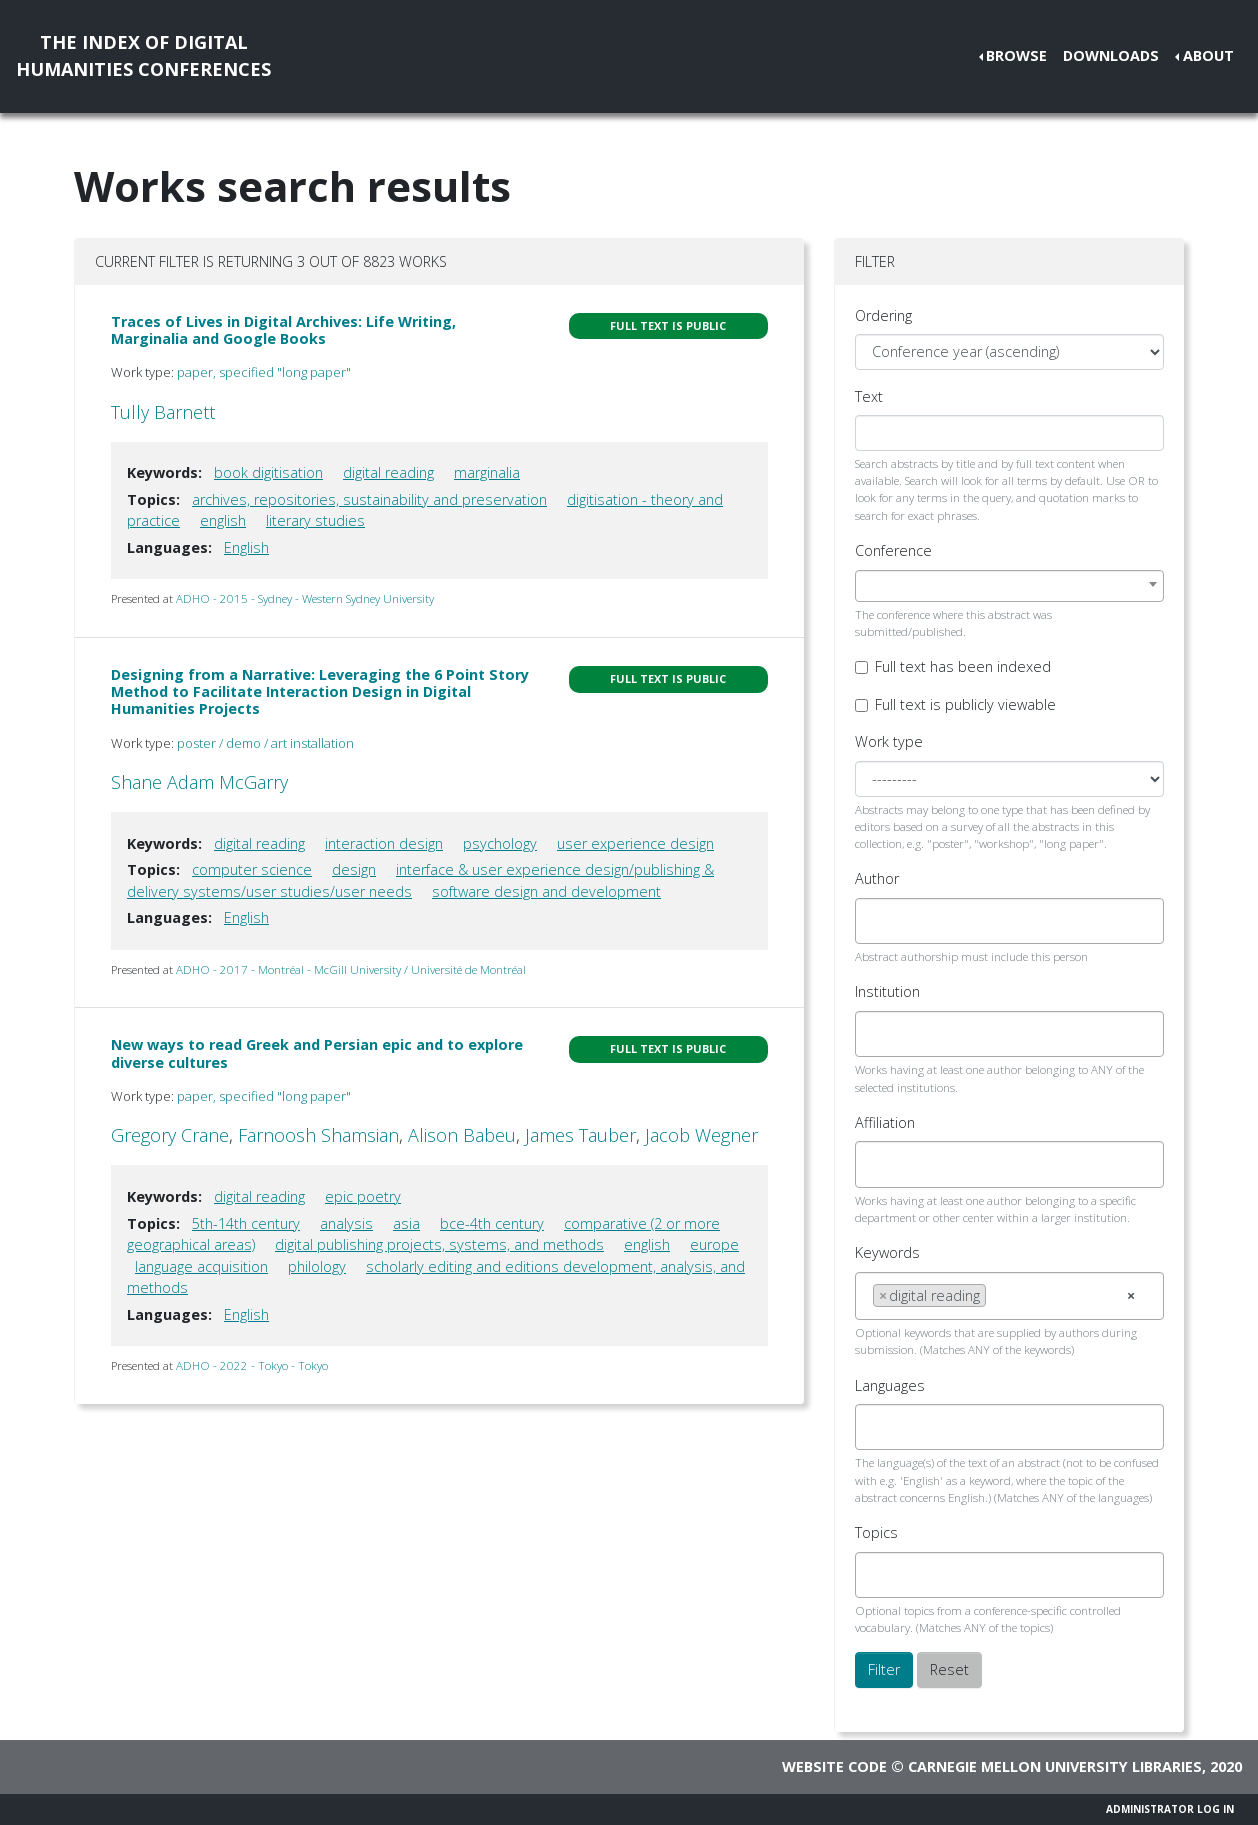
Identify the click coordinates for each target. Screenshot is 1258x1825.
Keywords (887, 1252)
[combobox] (1009, 586)
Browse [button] (1016, 55)
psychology (500, 843)
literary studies (315, 520)
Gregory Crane (170, 1135)
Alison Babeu (462, 1135)
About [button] (1208, 55)
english (223, 520)
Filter (884, 1669)
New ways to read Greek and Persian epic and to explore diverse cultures (317, 1053)
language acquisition (201, 1266)
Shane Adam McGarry (199, 782)
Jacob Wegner (701, 1135)
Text (869, 396)
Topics (876, 1532)
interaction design (384, 843)
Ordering (883, 315)
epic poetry (363, 1196)
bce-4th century (492, 1223)
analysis (346, 1223)
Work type (889, 741)
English (246, 547)
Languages (890, 1385)
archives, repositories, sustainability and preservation (369, 499)
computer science (252, 869)
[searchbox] (878, 921)
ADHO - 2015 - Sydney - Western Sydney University (305, 598)
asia (406, 1223)
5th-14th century (246, 1223)
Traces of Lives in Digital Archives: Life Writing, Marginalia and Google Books (283, 330)
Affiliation (885, 1122)
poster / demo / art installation (265, 743)
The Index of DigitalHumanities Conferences (143, 55)
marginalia (487, 472)
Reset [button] (949, 1669)
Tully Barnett (163, 412)
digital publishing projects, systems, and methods (439, 1244)
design (354, 869)
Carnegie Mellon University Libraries (1055, 1766)
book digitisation (268, 472)
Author (877, 878)
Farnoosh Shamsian (318, 1135)
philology (317, 1266)
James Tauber (580, 1135)
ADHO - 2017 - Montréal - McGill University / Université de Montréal (351, 969)
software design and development (546, 891)
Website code (834, 1766)
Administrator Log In (1170, 1809)
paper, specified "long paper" (264, 372)
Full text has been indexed (963, 666)
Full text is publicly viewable (965, 704)
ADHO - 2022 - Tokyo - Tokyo (252, 1365)
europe (714, 1244)
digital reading (388, 472)
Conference (893, 550)
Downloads (1111, 55)
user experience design (635, 843)
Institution (887, 991)
